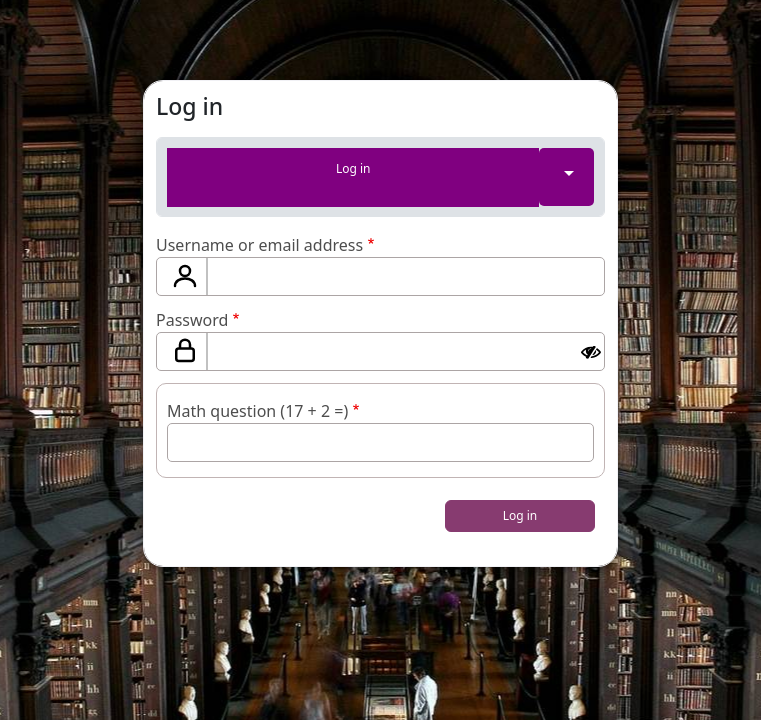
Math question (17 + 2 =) (257, 411)
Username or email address (259, 245)
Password (192, 320)
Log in (353, 168)
